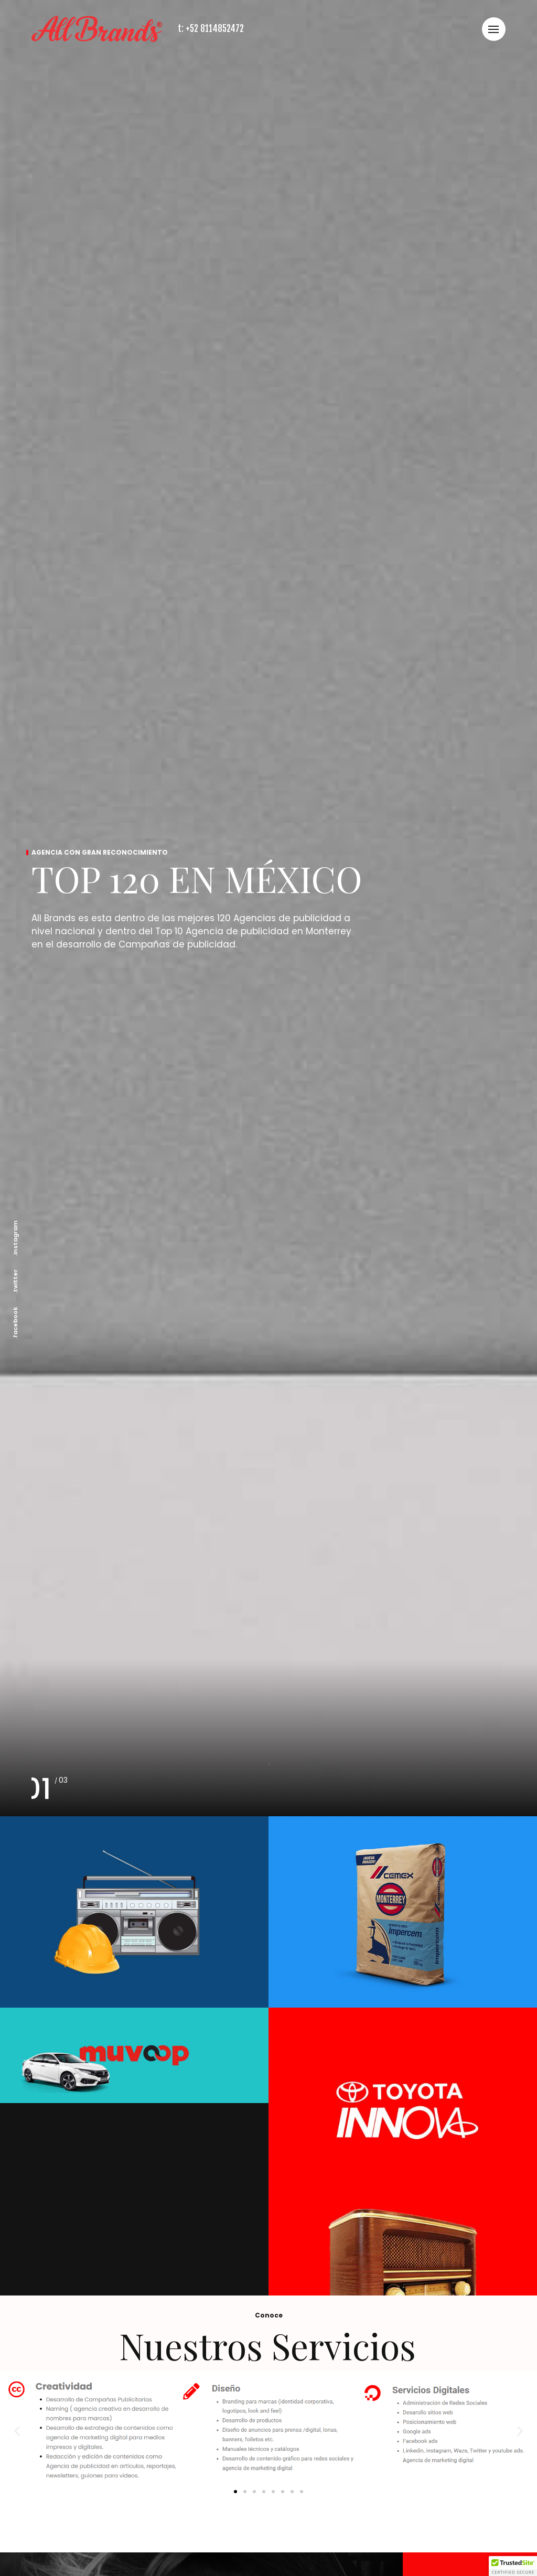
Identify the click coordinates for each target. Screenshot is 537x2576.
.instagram (15, 1238)
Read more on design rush (462, 2498)
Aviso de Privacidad (383, 2498)
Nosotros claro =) (320, 2498)
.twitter (15, 1281)
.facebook (15, 1323)
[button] (17, 992)
